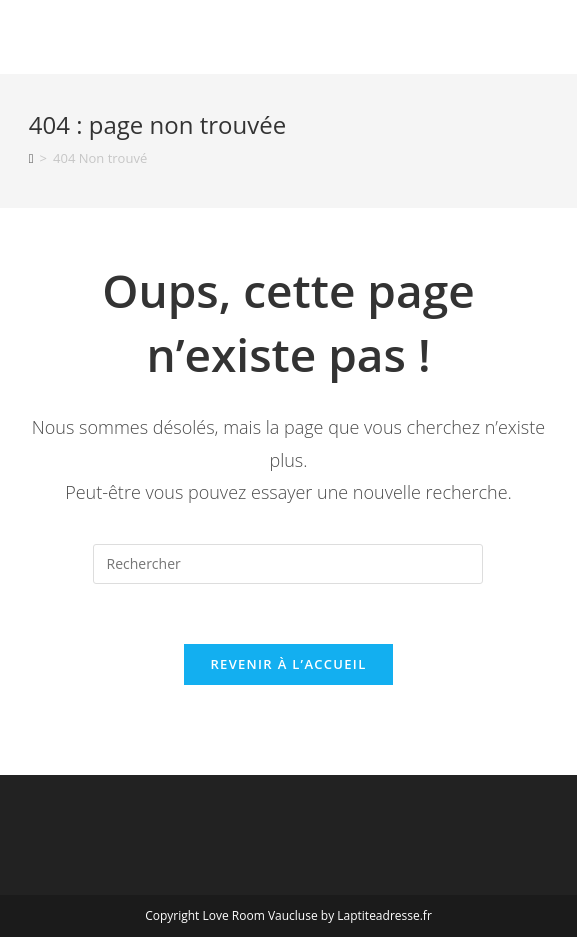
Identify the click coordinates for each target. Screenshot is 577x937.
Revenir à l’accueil (288, 664)
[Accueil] (31, 158)
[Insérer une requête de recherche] (288, 564)
